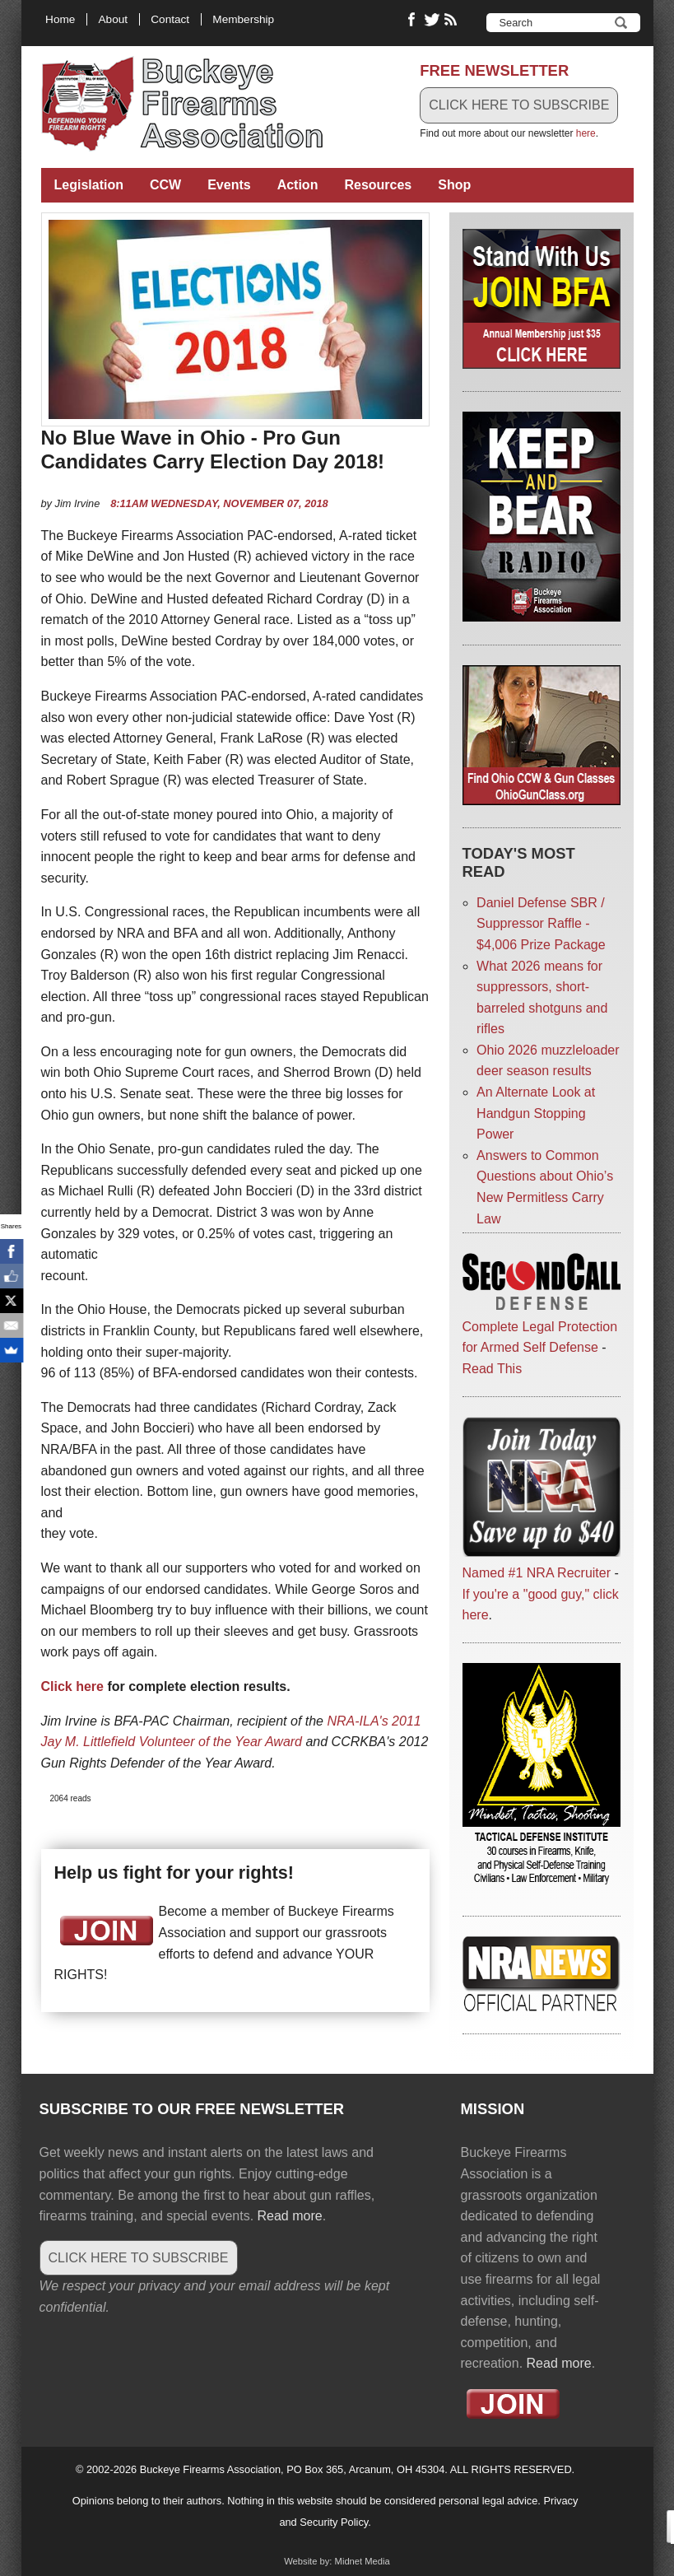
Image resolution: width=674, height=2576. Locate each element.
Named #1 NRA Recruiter (537, 1573)
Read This (493, 1369)
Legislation (88, 185)
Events (228, 185)
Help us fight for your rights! (174, 1872)
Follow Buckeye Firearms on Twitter (432, 19)
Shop (454, 185)
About (113, 19)
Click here (72, 1686)
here (586, 133)
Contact (170, 19)
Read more (290, 2216)
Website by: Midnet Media (337, 2561)
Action (297, 185)
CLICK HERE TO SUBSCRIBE (519, 105)
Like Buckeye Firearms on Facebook (412, 19)
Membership (243, 19)
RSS (452, 19)
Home (60, 19)
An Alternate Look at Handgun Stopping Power (535, 1113)
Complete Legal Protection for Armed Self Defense (542, 1326)
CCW (165, 185)
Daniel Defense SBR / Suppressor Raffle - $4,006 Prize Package (541, 924)
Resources (377, 185)
